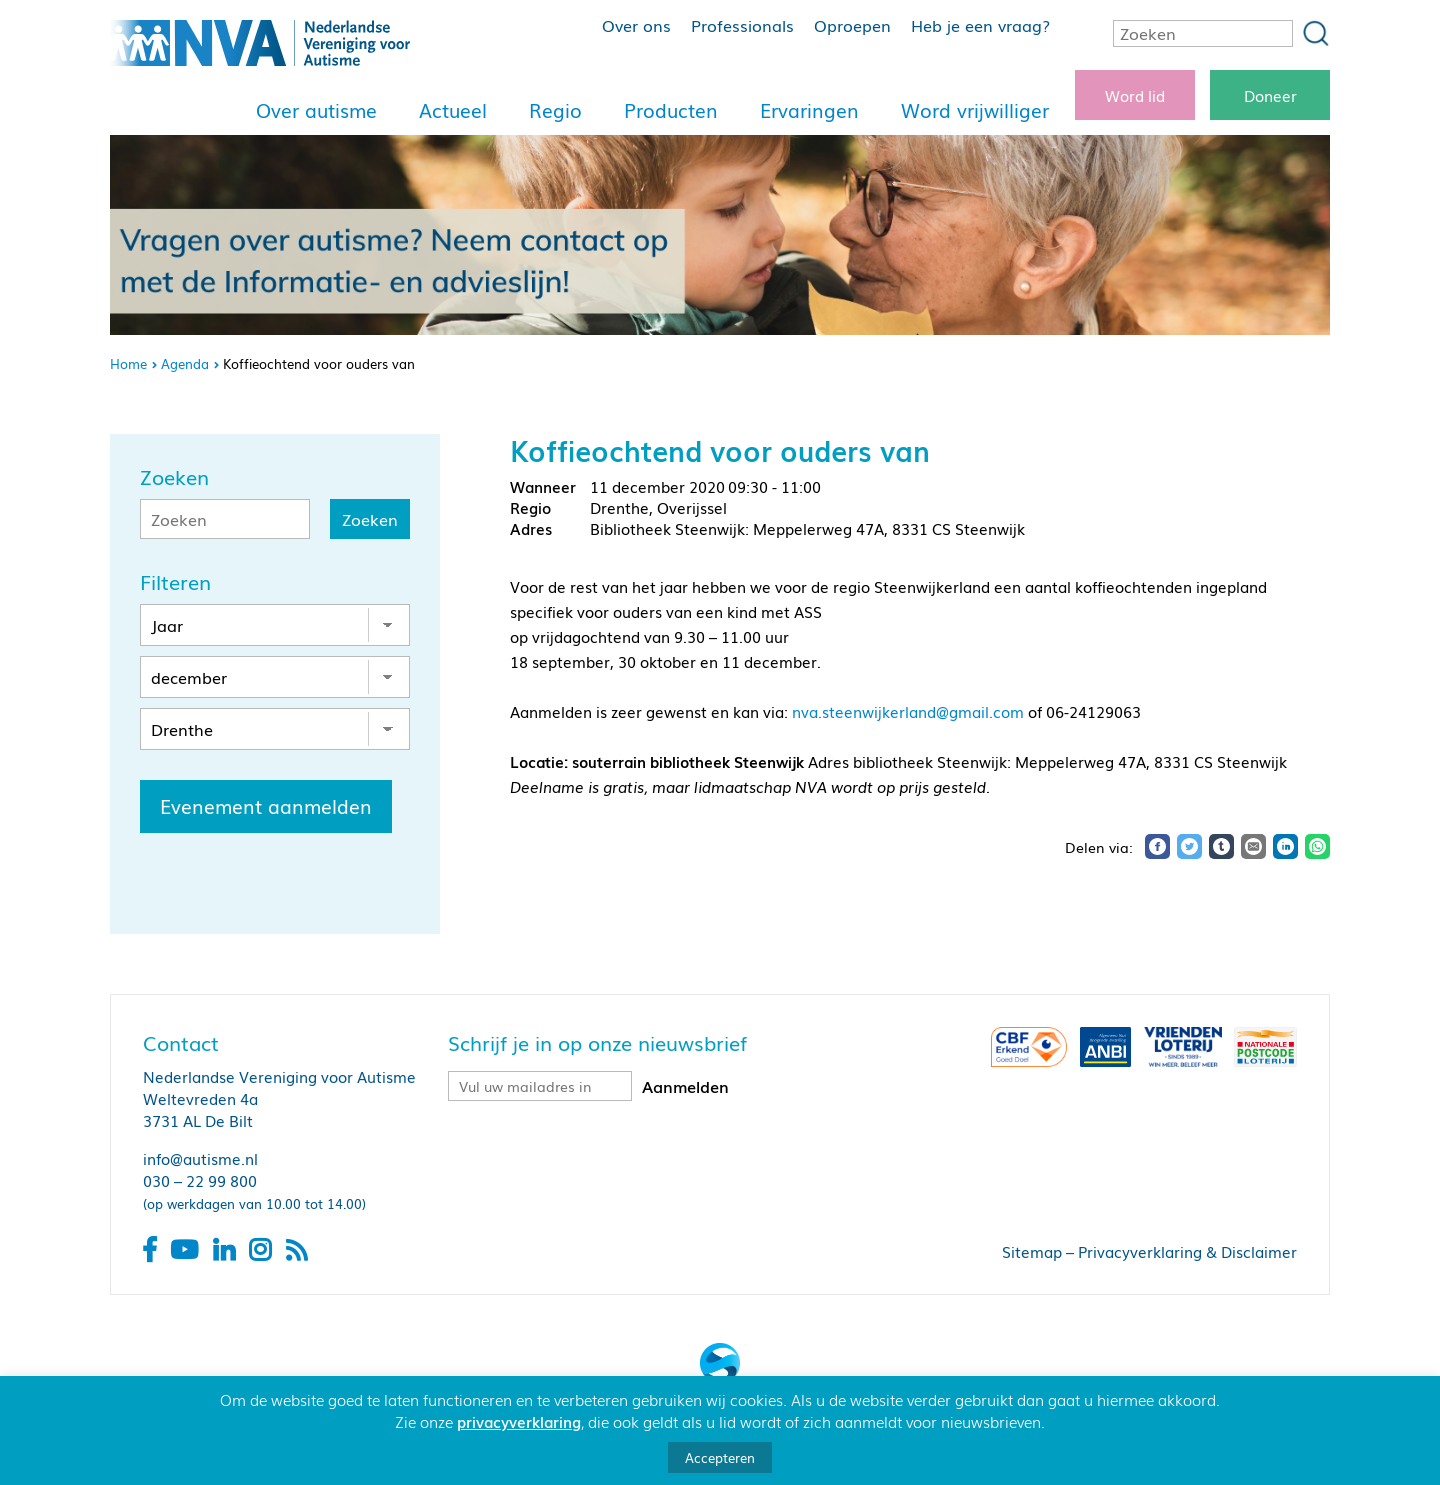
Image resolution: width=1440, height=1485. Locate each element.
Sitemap (1032, 1251)
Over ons (636, 25)
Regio (555, 110)
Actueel (453, 110)
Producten (671, 110)
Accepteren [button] (720, 1457)
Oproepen (852, 25)
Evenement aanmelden (266, 806)
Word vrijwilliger (975, 110)
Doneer (1270, 95)
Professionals (742, 25)
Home (128, 363)
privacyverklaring (519, 1421)
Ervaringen (809, 110)
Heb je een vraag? (980, 25)
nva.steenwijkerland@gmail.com (908, 711)
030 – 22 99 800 (200, 1180)
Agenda (185, 363)
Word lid (1135, 95)
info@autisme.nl (200, 1158)
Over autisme (316, 110)
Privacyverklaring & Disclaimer (1187, 1251)
